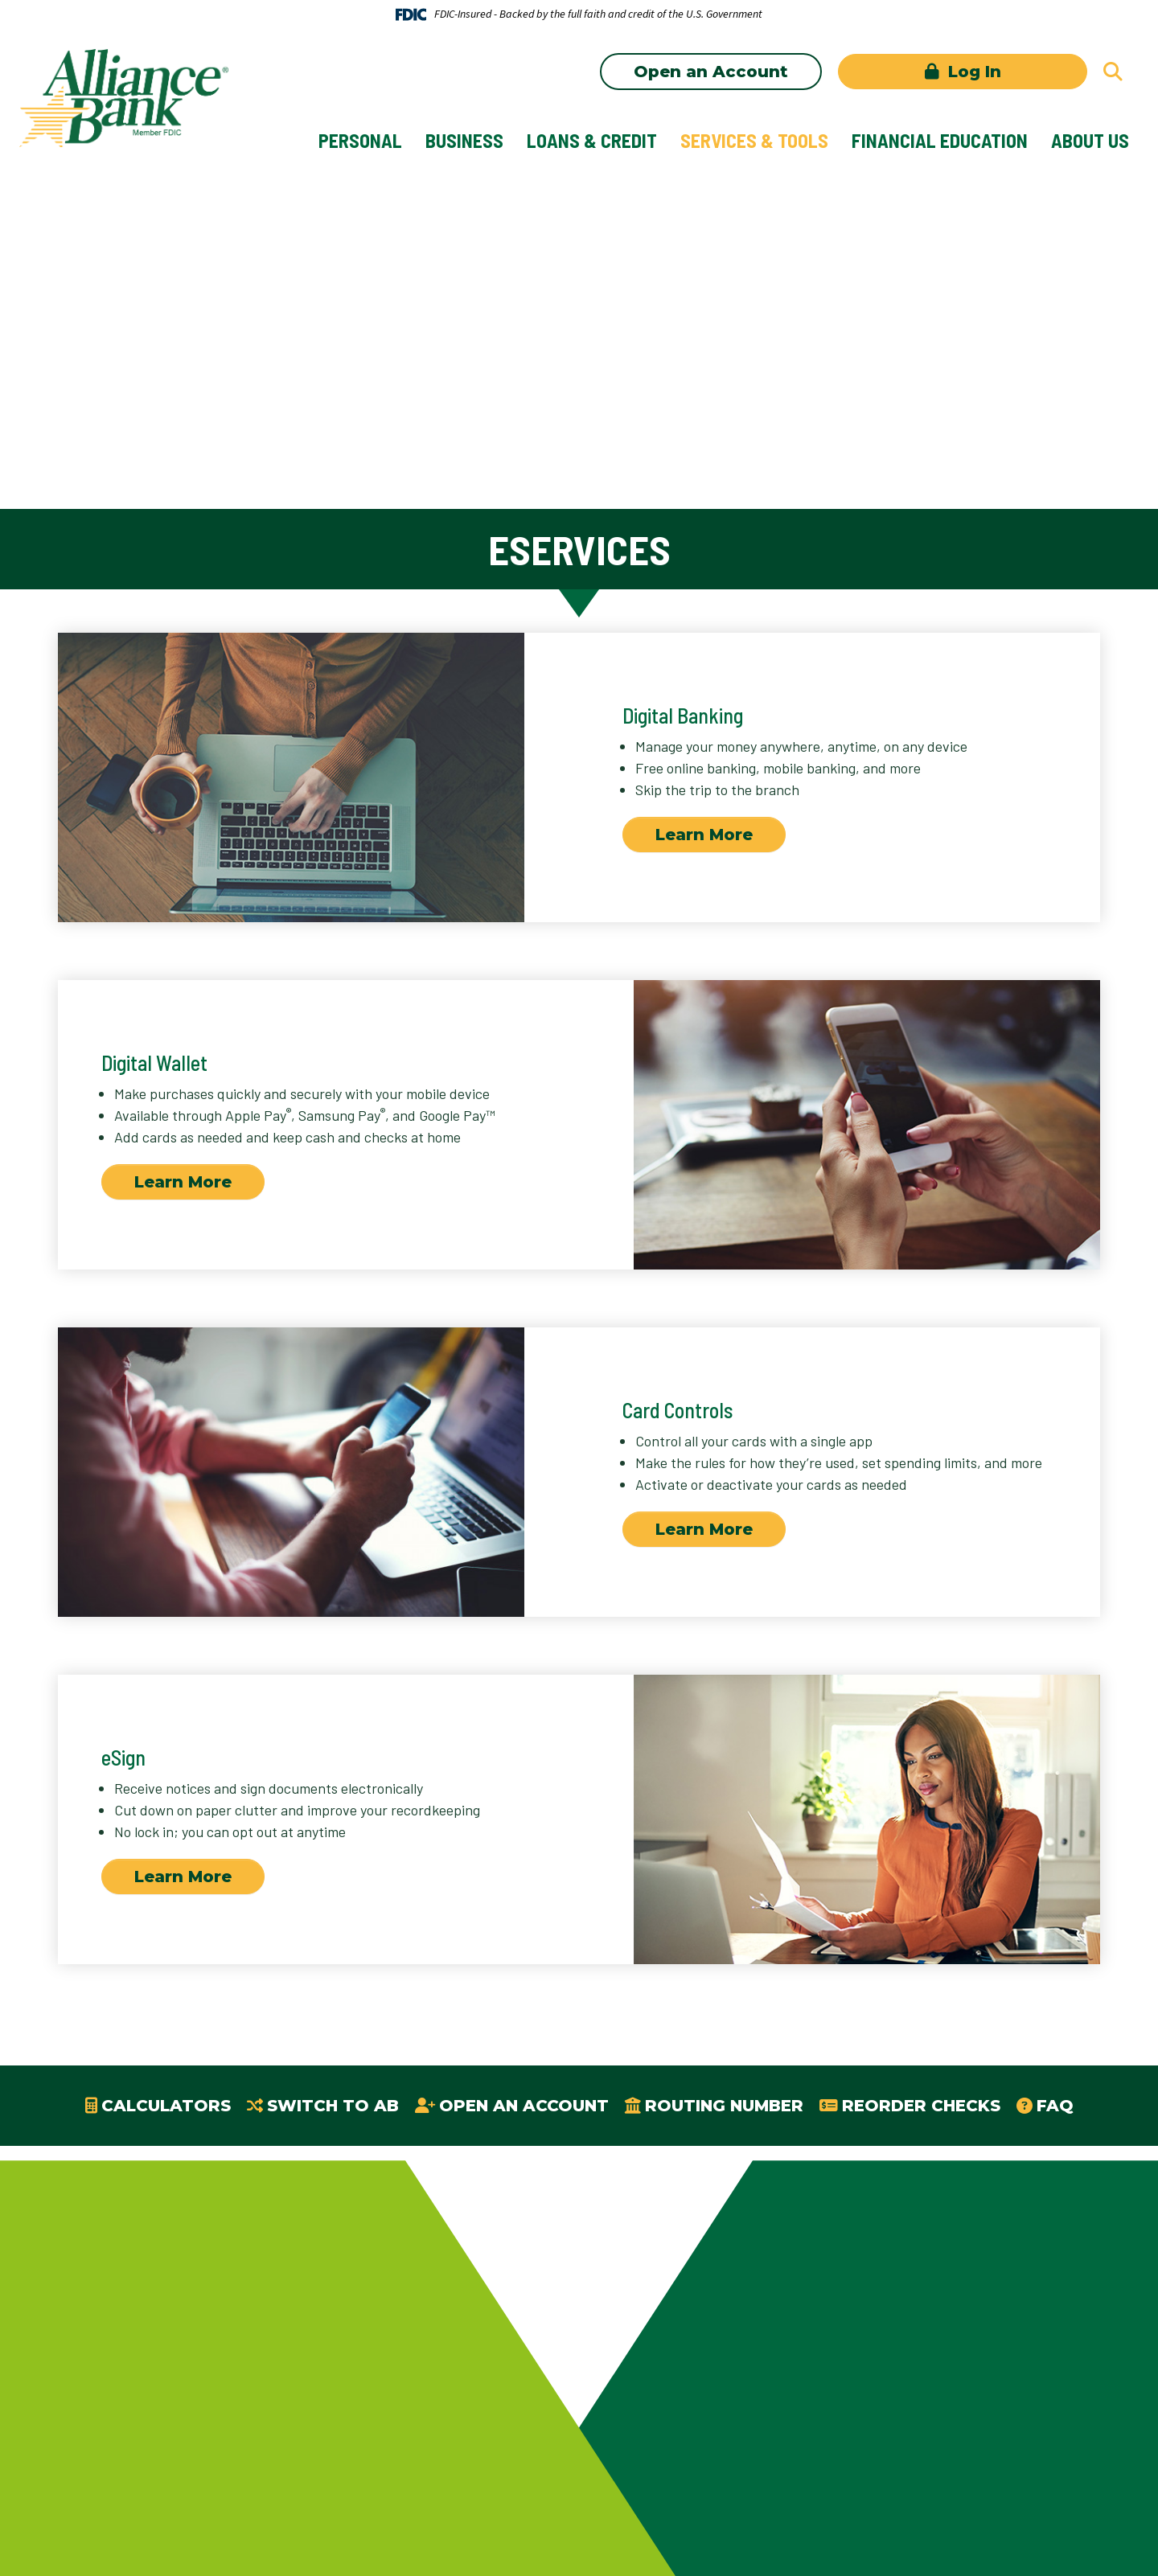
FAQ (1055, 2105)
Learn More (704, 834)
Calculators (166, 2105)
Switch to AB (333, 2105)
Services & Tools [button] (754, 140)
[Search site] (1113, 71)
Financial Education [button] (940, 140)
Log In (972, 71)
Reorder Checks (921, 2105)
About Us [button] (1090, 140)
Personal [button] (360, 140)
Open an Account (711, 71)
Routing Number (724, 2105)
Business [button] (464, 140)
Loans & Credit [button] (592, 140)
